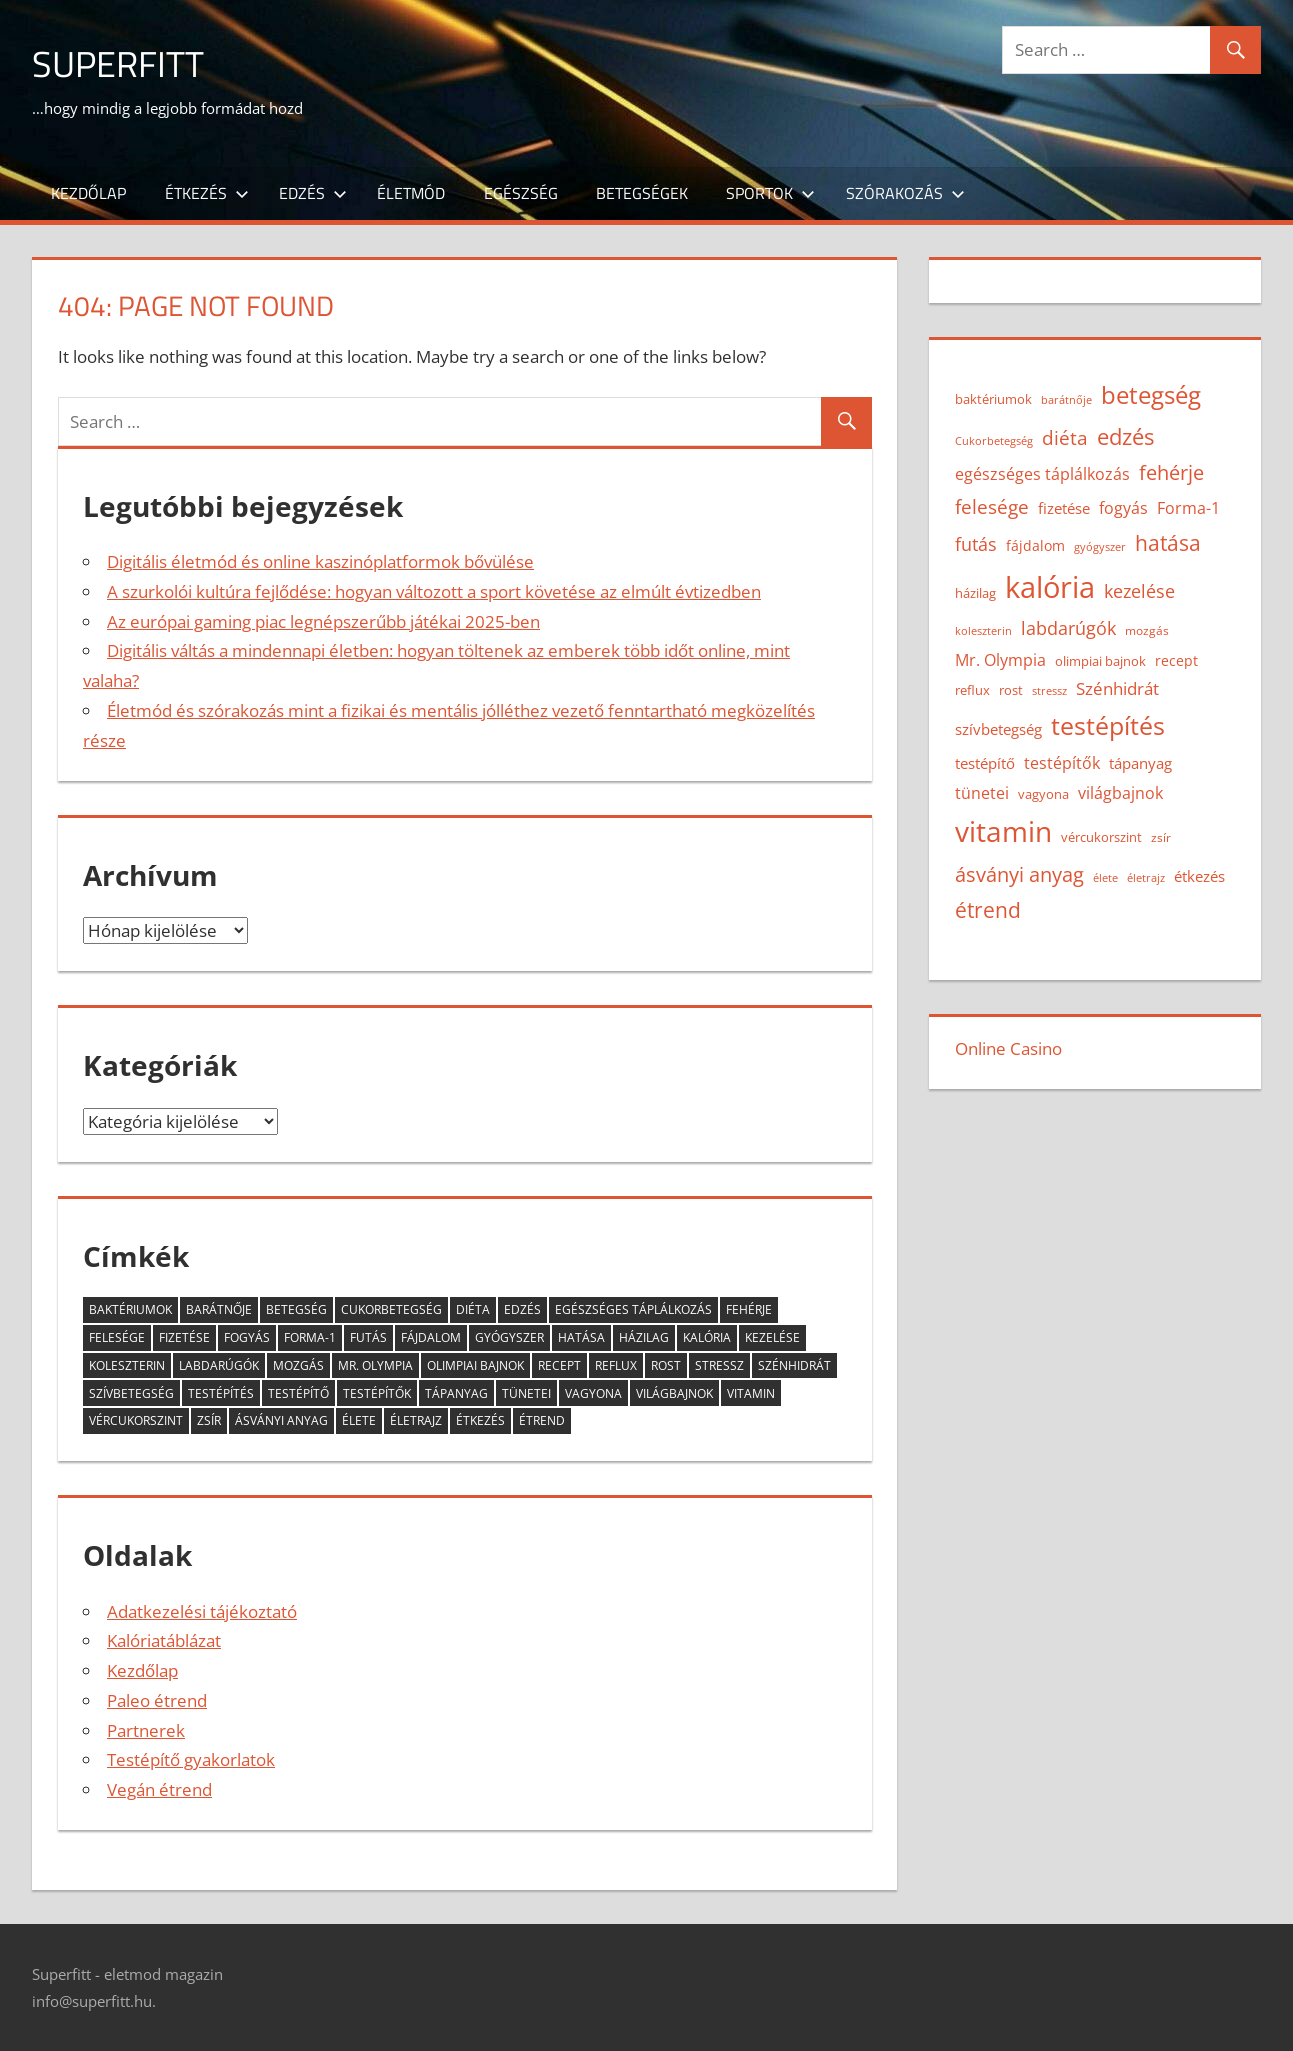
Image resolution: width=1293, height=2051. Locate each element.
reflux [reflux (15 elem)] (616, 1365)
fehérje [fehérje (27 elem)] (749, 1309)
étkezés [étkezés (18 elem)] (480, 1420)
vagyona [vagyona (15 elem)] (593, 1393)
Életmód (411, 193)
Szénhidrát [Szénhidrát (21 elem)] (794, 1365)
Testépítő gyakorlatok (191, 1759)
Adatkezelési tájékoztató (202, 1611)
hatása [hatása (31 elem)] (581, 1337)
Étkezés (207, 193)
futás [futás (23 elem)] (368, 1337)
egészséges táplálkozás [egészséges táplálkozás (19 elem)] (633, 1309)
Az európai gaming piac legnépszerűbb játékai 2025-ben (323, 621)
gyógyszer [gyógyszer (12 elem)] (509, 1337)
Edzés (313, 193)
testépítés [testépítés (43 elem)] (221, 1393)
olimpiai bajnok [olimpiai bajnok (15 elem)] (475, 1365)
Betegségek (642, 193)
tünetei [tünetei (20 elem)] (526, 1393)
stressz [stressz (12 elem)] (719, 1365)
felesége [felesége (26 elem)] (117, 1337)
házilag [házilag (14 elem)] (644, 1337)
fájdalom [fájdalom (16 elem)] (431, 1337)
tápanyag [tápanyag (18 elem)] (456, 1393)
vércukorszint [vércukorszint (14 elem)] (136, 1420)
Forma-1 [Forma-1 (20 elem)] (310, 1337)
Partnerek (146, 1730)
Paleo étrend (157, 1700)
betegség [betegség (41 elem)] (296, 1309)
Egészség (521, 193)
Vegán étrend (159, 1789)
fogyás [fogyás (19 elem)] (247, 1337)
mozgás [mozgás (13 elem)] (298, 1365)
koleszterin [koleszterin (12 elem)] (127, 1365)
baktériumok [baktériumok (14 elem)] (130, 1309)
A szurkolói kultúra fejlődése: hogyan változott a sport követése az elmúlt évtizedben (434, 591)
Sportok (770, 193)
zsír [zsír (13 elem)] (209, 1420)
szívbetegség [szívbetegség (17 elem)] (131, 1393)
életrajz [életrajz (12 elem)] (416, 1420)
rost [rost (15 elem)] (666, 1365)
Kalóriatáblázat (164, 1640)
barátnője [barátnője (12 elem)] (219, 1309)
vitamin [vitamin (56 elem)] (751, 1393)
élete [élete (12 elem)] (359, 1420)
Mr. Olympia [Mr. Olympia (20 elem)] (375, 1365)
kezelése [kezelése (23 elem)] (772, 1337)
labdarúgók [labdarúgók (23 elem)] (219, 1365)
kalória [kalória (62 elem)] (707, 1337)
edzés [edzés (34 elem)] (522, 1309)
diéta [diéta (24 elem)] (473, 1309)
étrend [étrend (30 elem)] (542, 1420)
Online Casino (1008, 1048)
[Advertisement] (676, 76)
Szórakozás (905, 193)
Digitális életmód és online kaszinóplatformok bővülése (320, 561)
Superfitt (118, 63)
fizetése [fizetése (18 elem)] (184, 1337)
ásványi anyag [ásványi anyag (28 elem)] (281, 1420)
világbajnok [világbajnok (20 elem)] (674, 1393)
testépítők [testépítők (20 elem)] (377, 1393)
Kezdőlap (88, 193)
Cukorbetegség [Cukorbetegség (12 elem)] (391, 1309)
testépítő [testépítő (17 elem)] (298, 1393)
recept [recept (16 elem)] (559, 1365)
